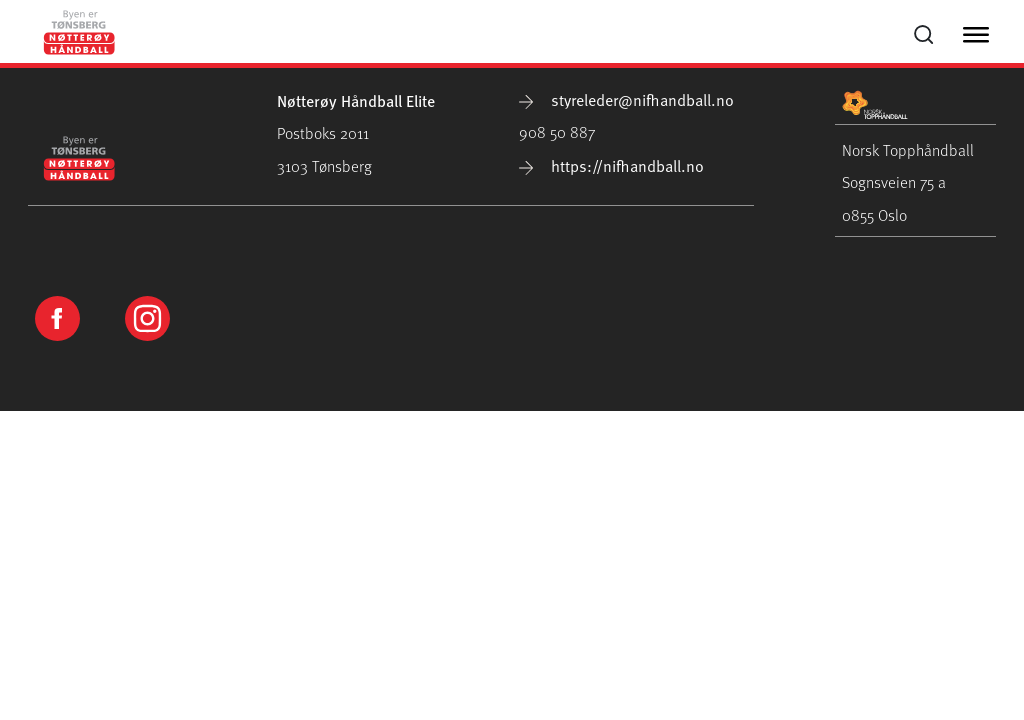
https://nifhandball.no (611, 165)
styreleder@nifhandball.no (626, 99)
